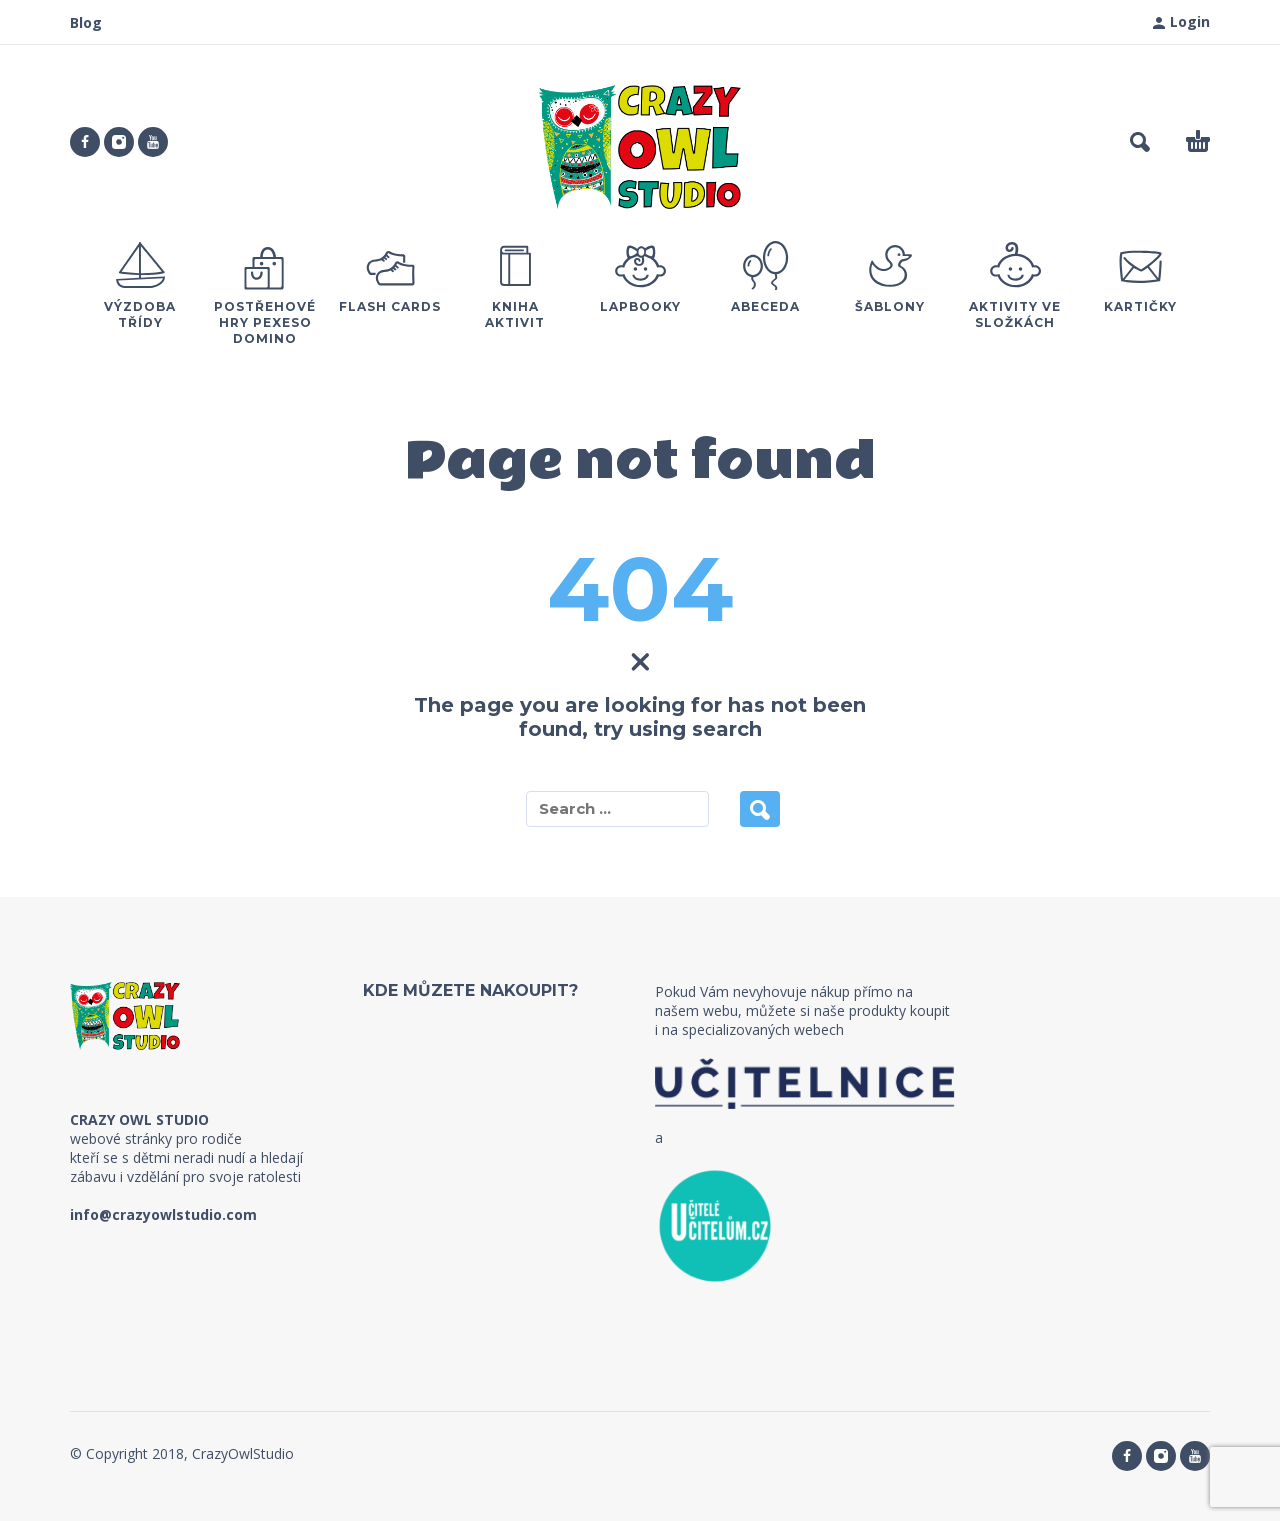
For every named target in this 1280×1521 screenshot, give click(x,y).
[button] (1140, 142)
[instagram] (119, 142)
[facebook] (85, 142)
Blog (86, 22)
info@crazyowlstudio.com (163, 1214)
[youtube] (153, 142)
